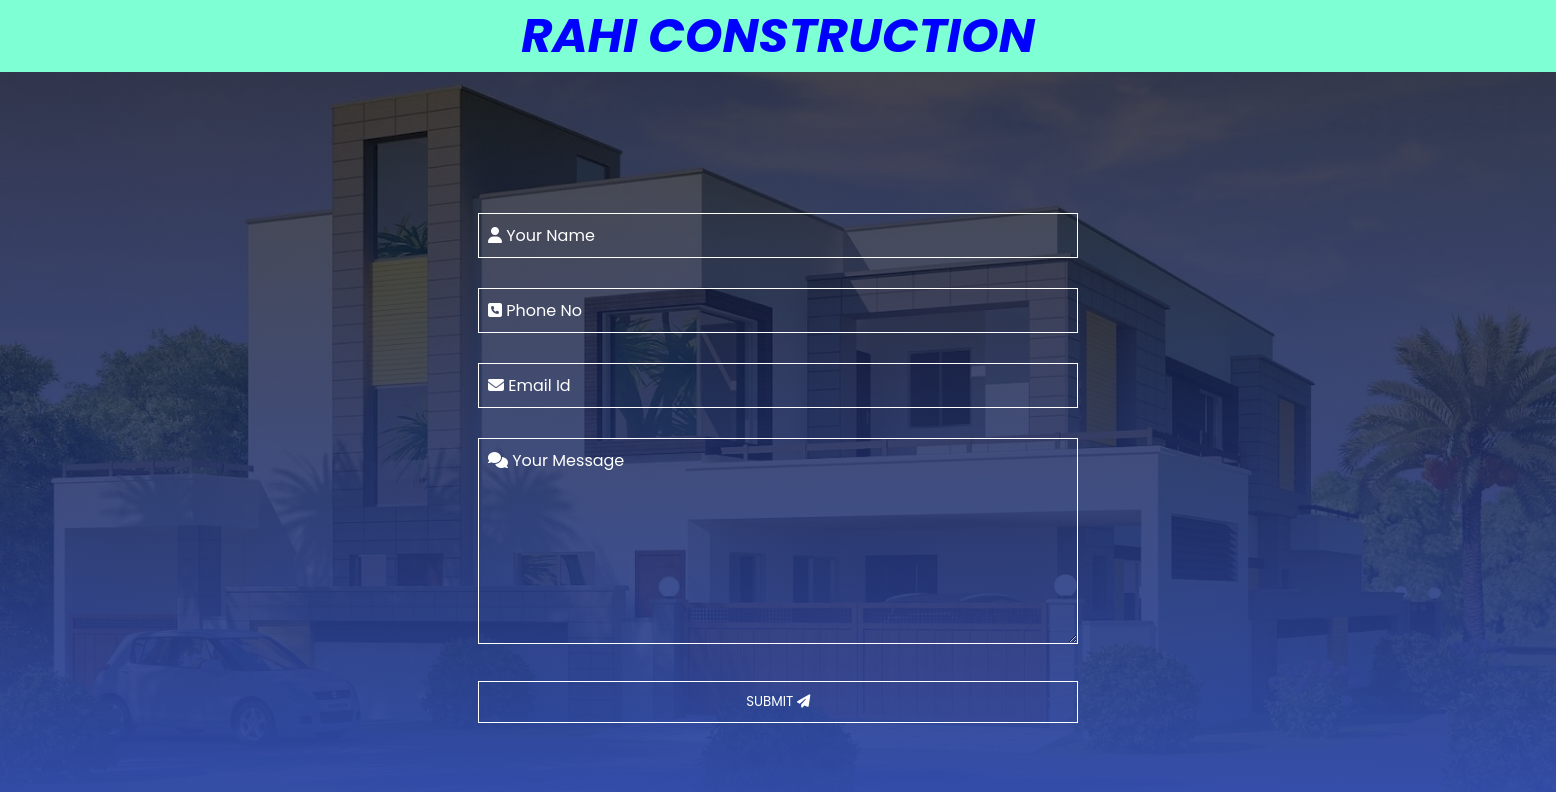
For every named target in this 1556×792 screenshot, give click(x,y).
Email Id (529, 385)
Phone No (535, 310)
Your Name (541, 235)
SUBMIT (778, 701)
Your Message (556, 460)
